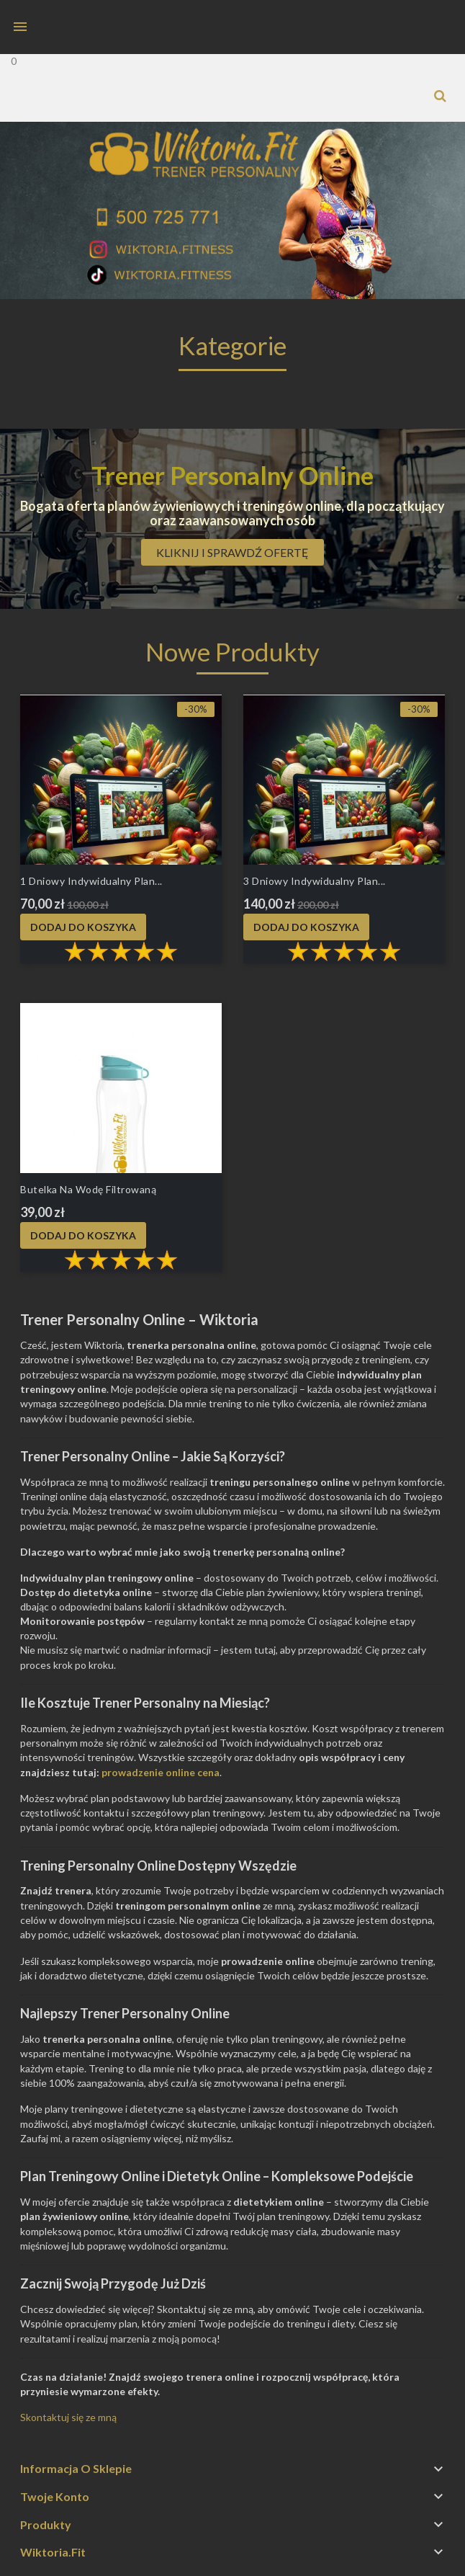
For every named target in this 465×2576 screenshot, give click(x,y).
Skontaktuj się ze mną (68, 2417)
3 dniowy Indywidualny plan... (314, 881)
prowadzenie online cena (160, 1772)
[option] (232, 210)
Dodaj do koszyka (83, 927)
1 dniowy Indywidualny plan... (91, 881)
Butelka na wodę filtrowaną (88, 1189)
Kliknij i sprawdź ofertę (232, 552)
